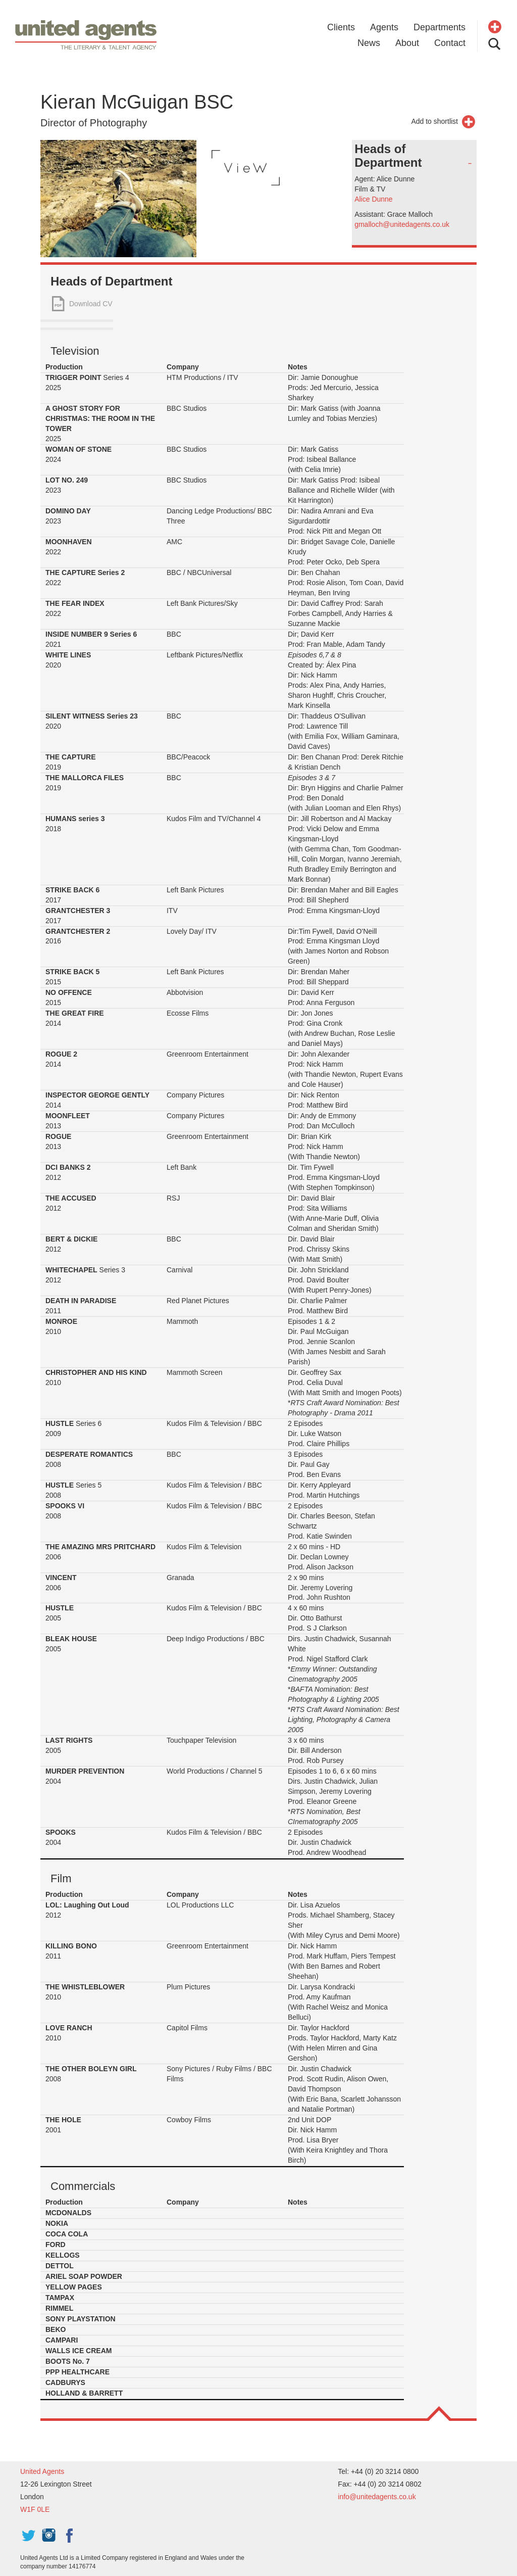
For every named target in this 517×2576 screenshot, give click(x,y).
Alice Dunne (373, 199)
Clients (341, 27)
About (407, 43)
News (368, 43)
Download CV (91, 304)
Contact (450, 43)
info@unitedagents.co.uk (377, 2497)
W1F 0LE (34, 2509)
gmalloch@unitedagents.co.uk (401, 224)
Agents (384, 27)
